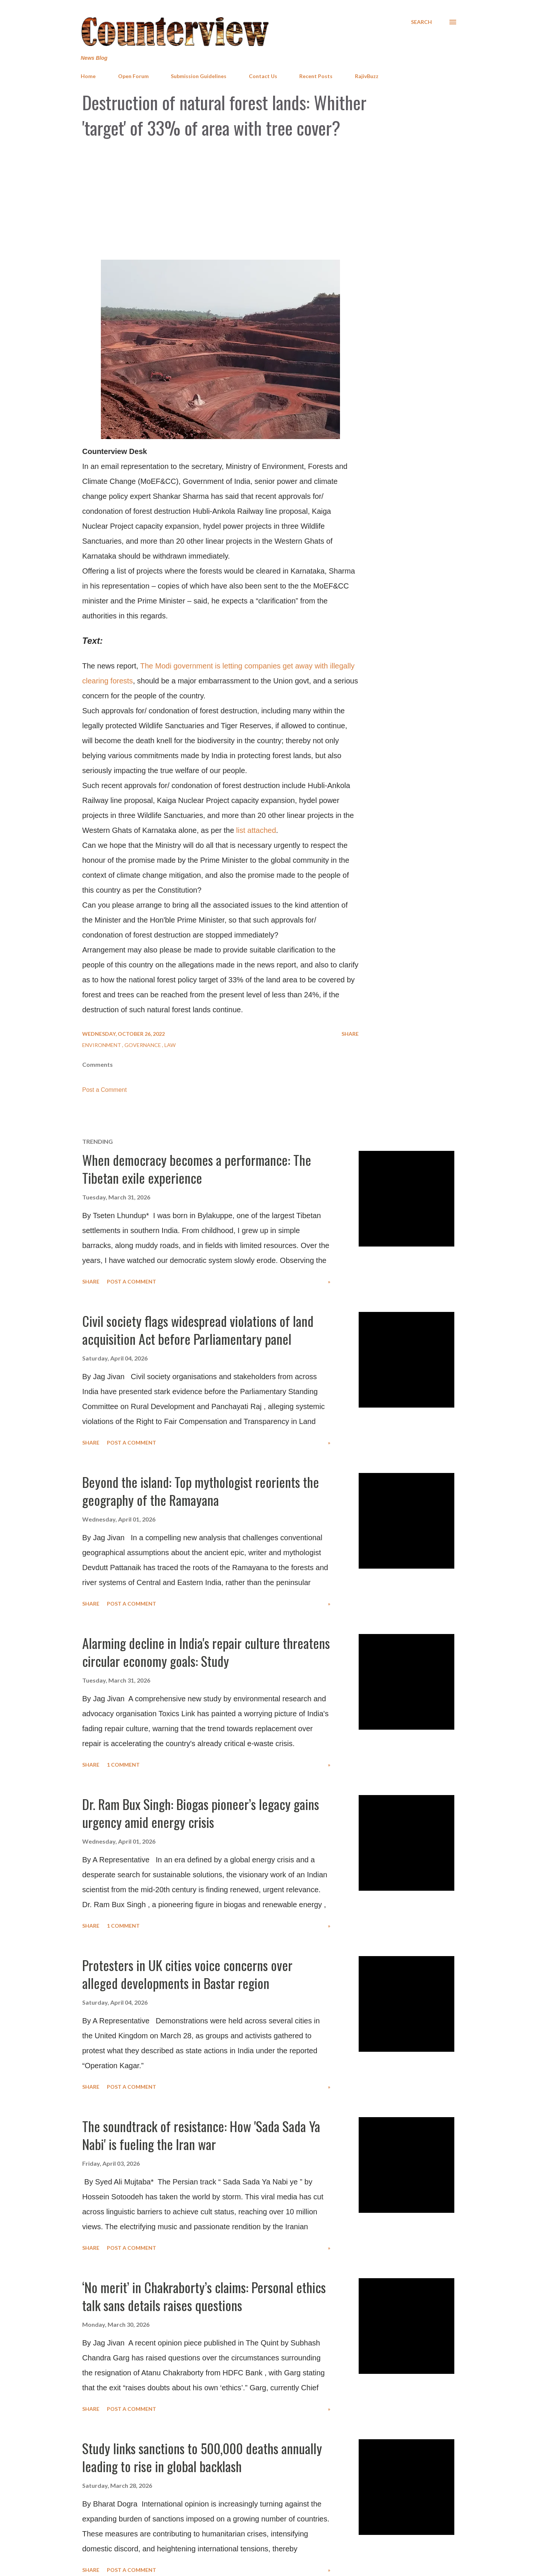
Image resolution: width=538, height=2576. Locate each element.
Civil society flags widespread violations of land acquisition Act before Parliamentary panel (197, 1330)
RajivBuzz (366, 76)
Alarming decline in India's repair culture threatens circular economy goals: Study (206, 1652)
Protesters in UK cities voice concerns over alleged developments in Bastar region (187, 1974)
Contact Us (263, 76)
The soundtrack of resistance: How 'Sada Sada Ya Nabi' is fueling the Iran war (201, 2135)
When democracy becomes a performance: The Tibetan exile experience (196, 1168)
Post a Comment (104, 1090)
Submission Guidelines (198, 76)
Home (88, 76)
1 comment (123, 1764)
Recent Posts (316, 76)
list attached (256, 830)
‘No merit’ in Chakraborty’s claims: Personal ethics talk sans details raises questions (204, 2296)
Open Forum (133, 76)
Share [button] (350, 1034)
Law (170, 1045)
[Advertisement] (269, 200)
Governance (143, 1045)
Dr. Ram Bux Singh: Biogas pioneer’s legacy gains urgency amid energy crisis (200, 1813)
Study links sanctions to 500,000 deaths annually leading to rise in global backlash (202, 2457)
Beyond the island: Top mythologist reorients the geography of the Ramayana (200, 1491)
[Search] (421, 22)
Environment (102, 1045)
